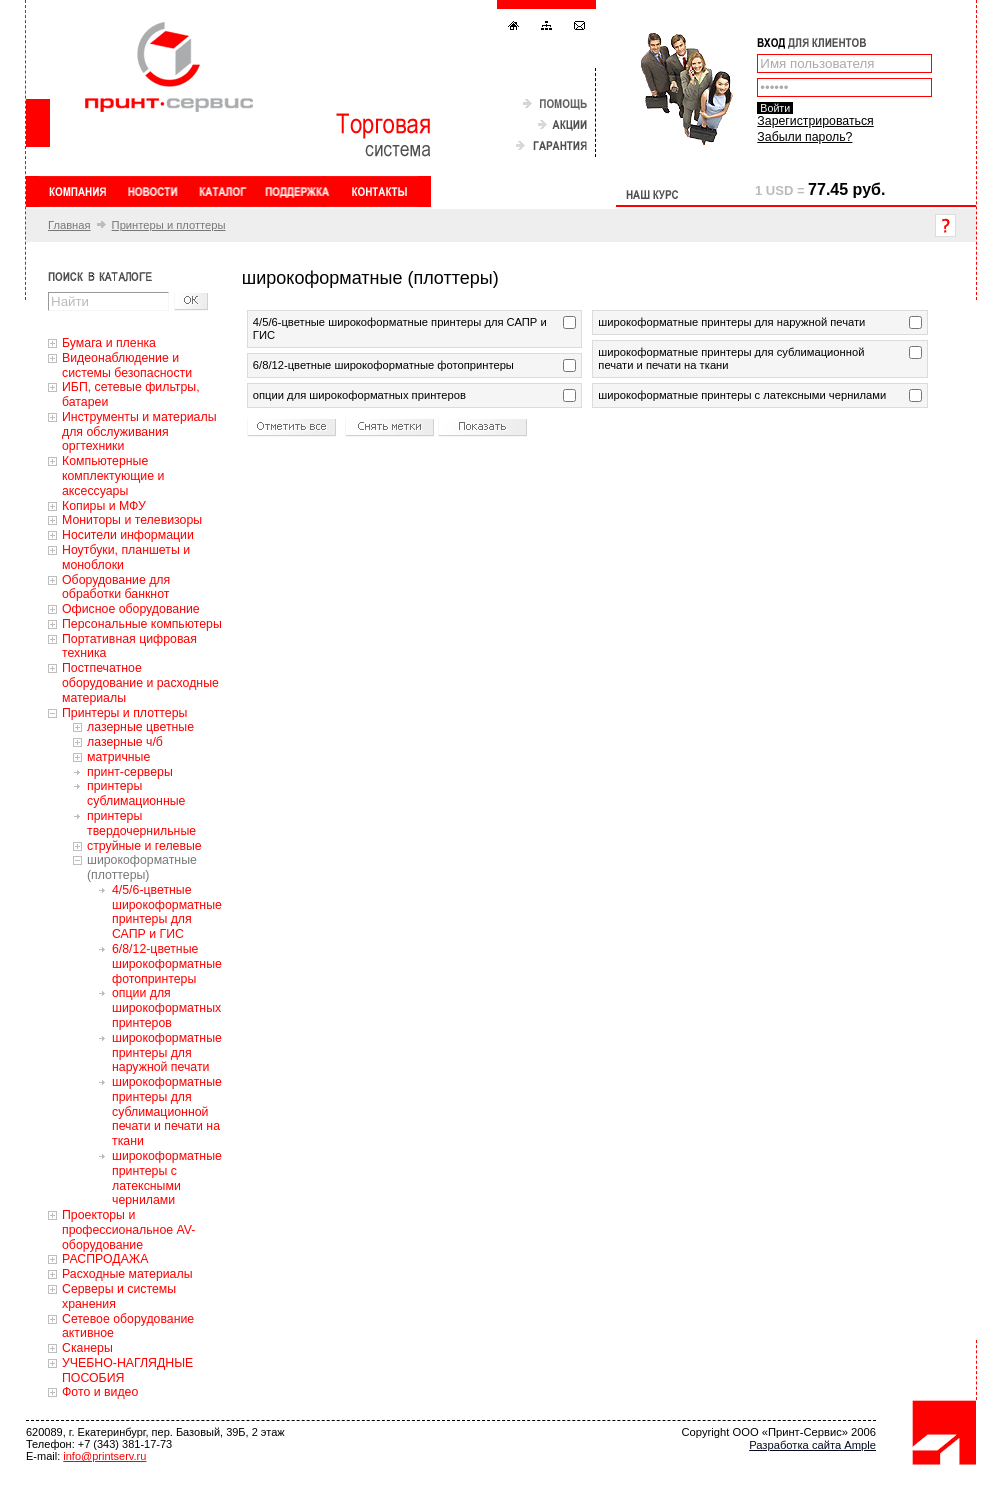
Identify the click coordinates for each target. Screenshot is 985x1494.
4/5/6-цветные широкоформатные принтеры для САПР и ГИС (167, 912)
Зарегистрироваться (815, 121)
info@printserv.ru (104, 1456)
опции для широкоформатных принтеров (166, 1008)
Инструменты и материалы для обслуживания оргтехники (139, 432)
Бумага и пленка (109, 343)
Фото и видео (100, 1392)
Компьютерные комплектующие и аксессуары (113, 476)
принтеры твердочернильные (141, 823)
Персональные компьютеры (142, 624)
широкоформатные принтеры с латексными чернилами (167, 1178)
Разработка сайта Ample (812, 1445)
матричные (118, 757)
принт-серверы (130, 772)
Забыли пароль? (804, 137)
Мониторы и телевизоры (132, 520)
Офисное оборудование (131, 609)
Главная (69, 225)
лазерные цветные (140, 727)
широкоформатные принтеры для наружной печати (167, 1053)
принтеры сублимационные (136, 793)
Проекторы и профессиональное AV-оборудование (128, 1230)
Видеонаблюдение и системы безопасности (127, 365)
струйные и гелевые (144, 846)
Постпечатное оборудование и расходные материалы (140, 683)
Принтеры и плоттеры (169, 225)
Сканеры (87, 1348)
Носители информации (128, 535)
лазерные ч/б (125, 742)
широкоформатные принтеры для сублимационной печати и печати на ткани (167, 1111)
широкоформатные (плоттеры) (142, 867)
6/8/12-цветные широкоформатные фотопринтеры (167, 964)
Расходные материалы (127, 1274)
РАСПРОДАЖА (105, 1259)
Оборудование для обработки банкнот (116, 587)
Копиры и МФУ (104, 506)
